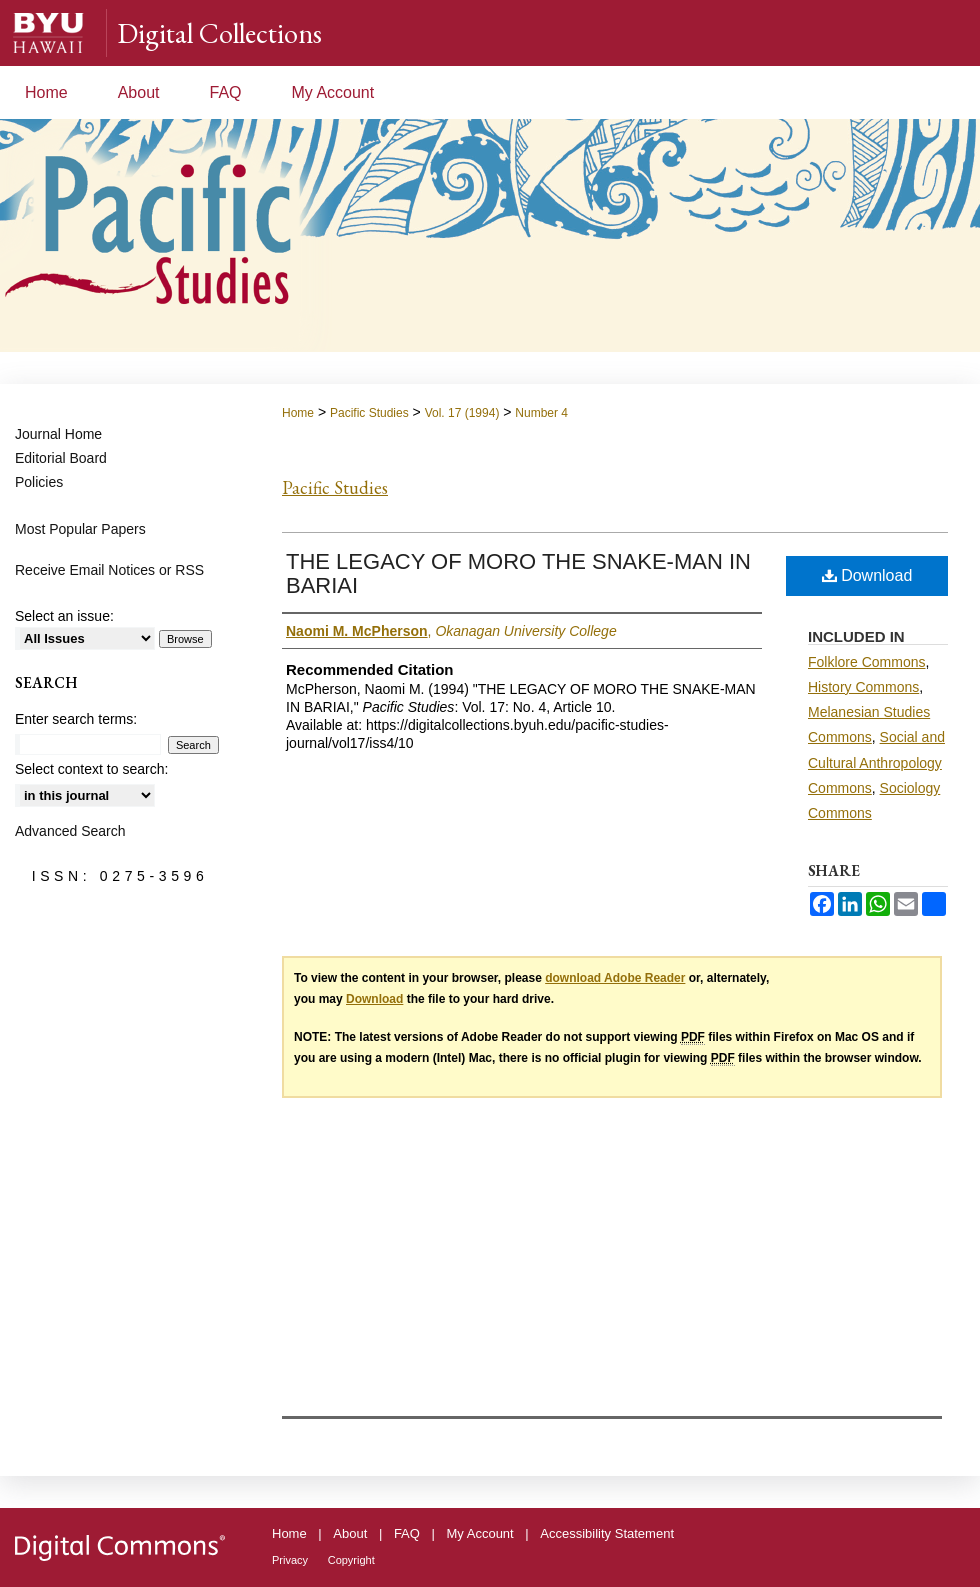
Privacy (290, 1560)
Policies (39, 482)
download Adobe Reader (615, 978)
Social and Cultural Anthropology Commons (876, 762)
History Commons (863, 687)
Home (298, 413)
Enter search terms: (76, 719)
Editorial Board (61, 458)
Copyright (351, 1560)
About (350, 1533)
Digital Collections (219, 33)
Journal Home (58, 434)
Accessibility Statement (607, 1533)
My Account (480, 1533)
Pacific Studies (369, 413)
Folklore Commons (866, 662)
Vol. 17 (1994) (462, 413)
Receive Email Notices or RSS (109, 570)
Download (867, 575)
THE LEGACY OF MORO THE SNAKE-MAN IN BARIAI (518, 573)
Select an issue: (64, 616)
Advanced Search (70, 831)
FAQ (407, 1533)
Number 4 (541, 413)
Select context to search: (91, 769)
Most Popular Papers (80, 529)
